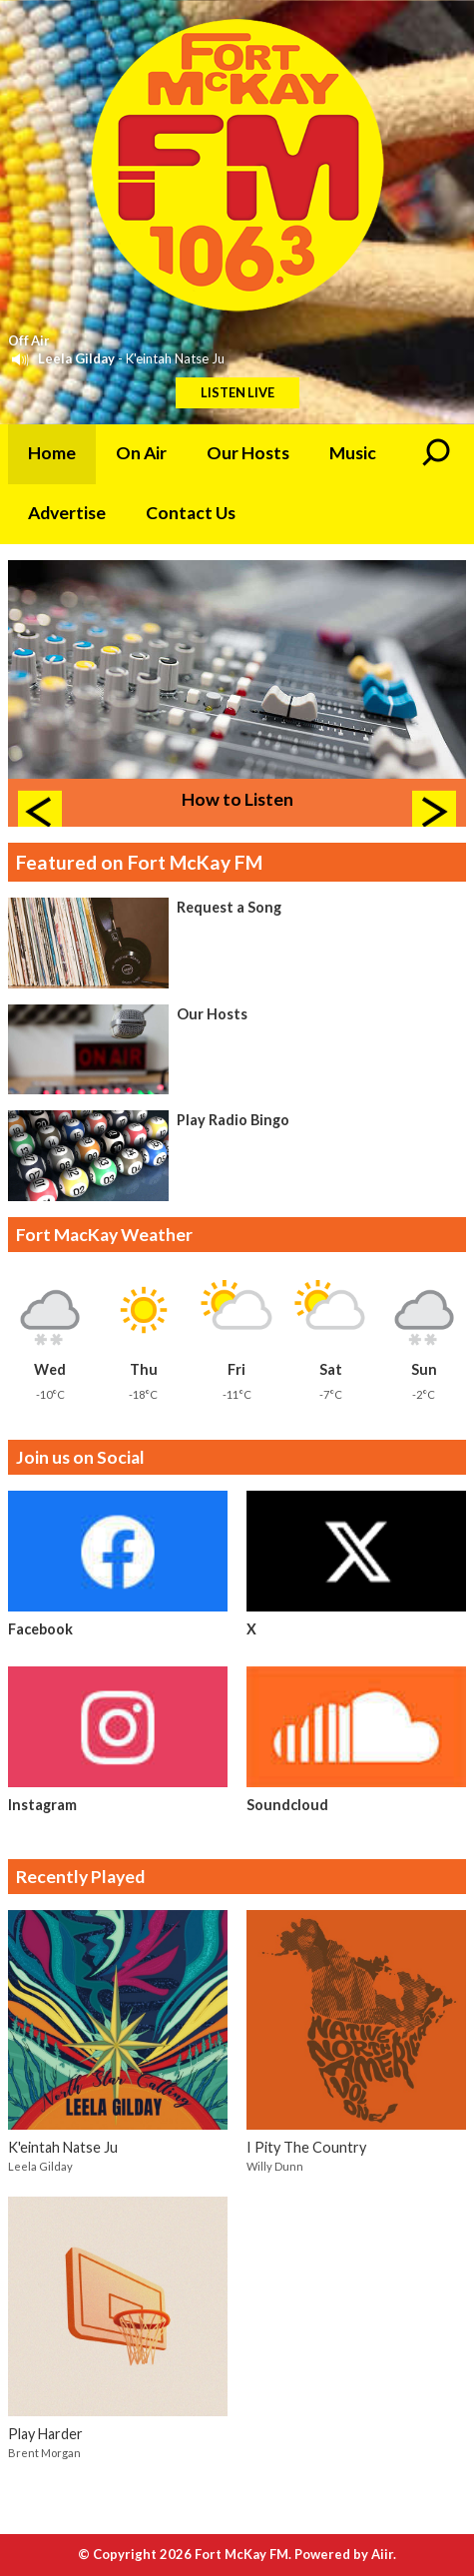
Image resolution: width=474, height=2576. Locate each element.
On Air (141, 452)
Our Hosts (248, 452)
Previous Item (40, 813)
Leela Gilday (76, 358)
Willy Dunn (274, 2166)
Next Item (434, 813)
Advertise (67, 512)
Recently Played (80, 1876)
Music (352, 452)
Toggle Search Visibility (436, 454)
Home (52, 452)
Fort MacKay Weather (104, 1234)
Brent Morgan (44, 2452)
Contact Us (191, 512)
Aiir (382, 2554)
